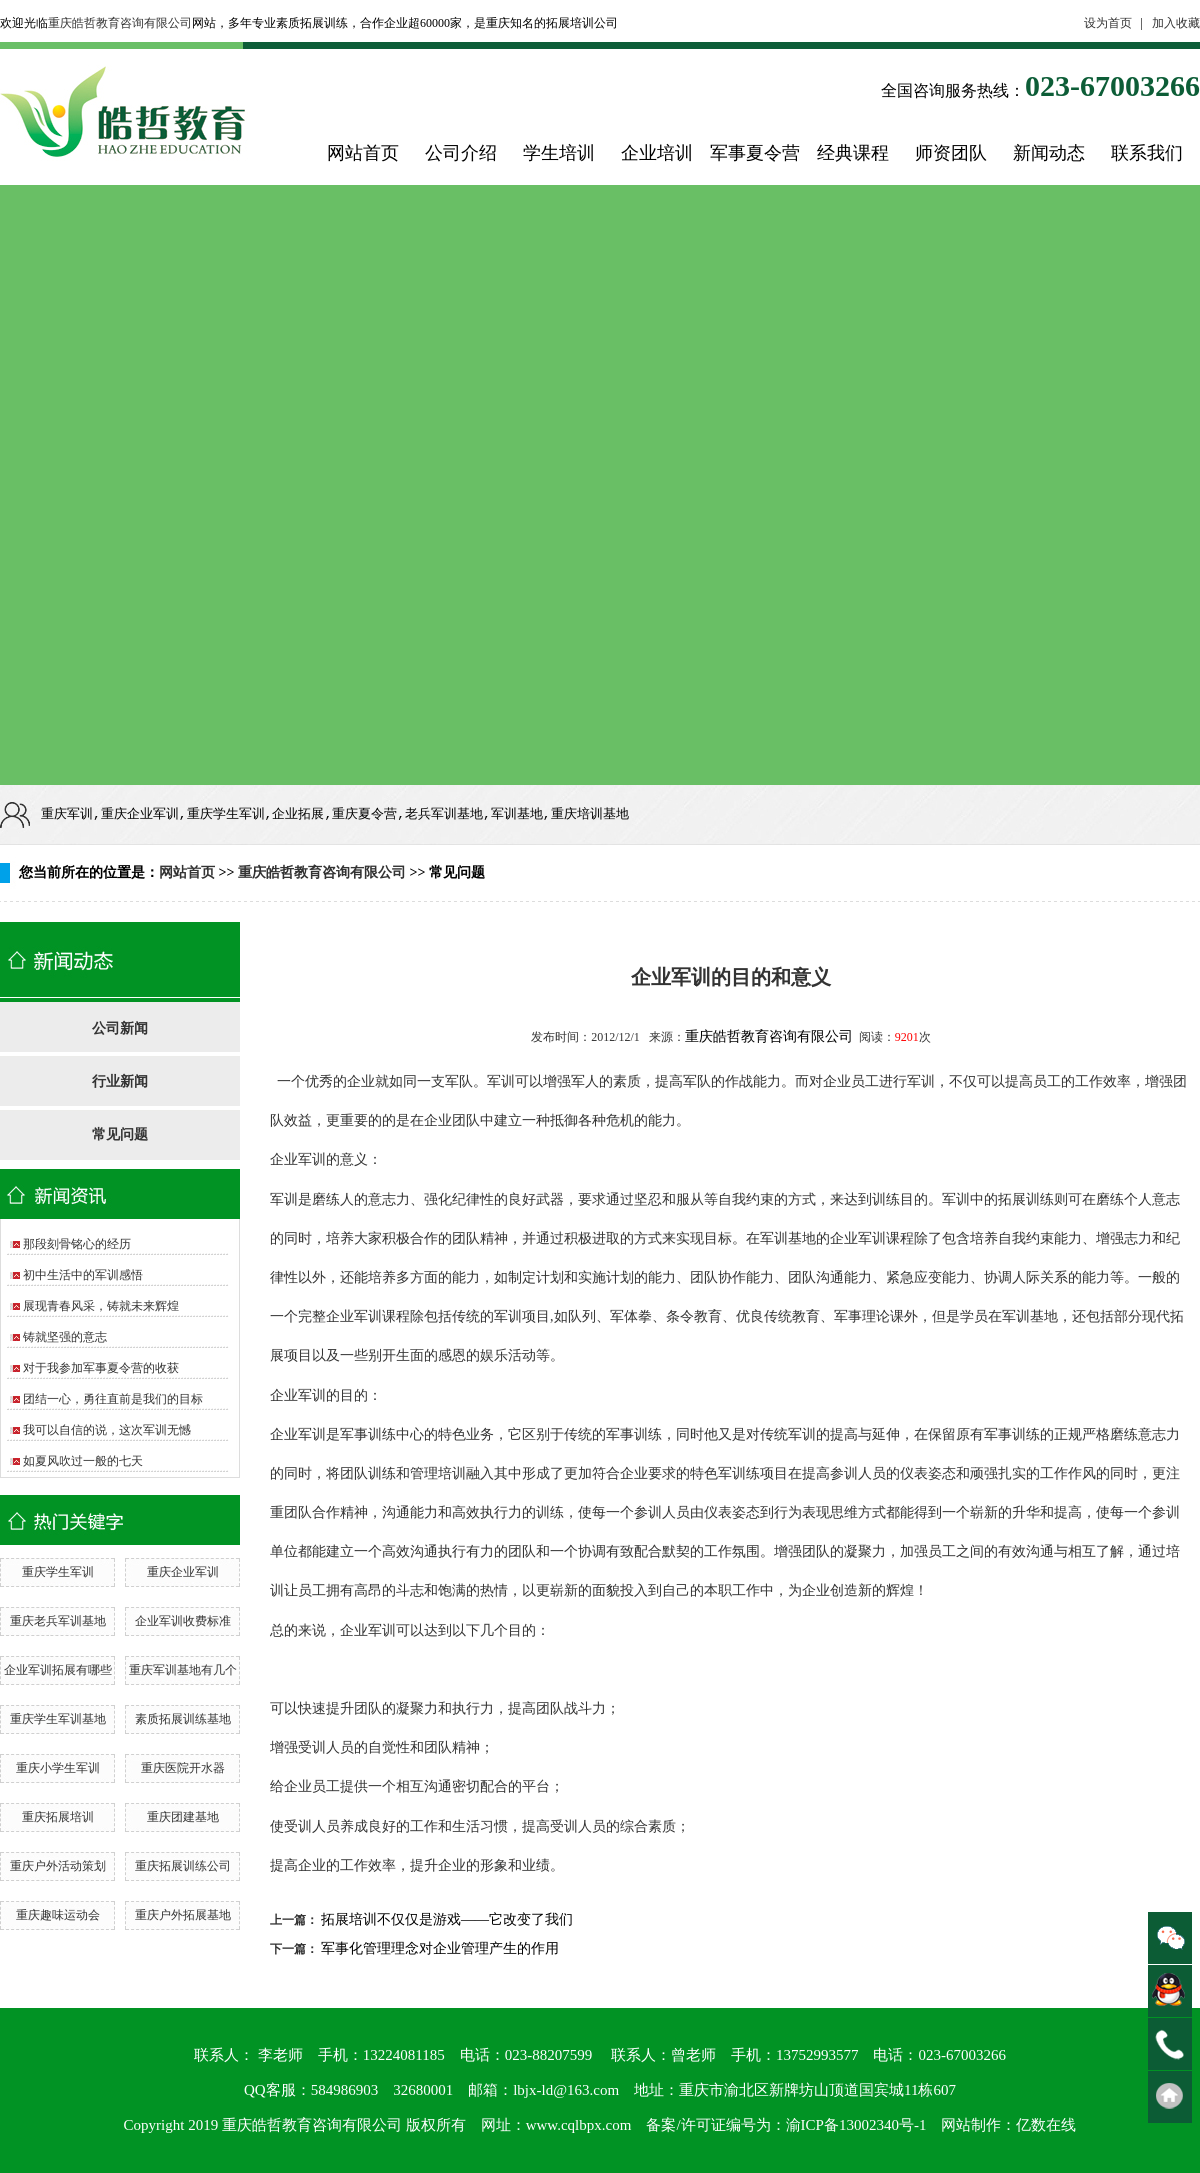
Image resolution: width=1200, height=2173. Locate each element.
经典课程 (853, 153)
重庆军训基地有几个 (183, 1670)
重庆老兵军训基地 (58, 1621)
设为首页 (1108, 23)
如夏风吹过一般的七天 (83, 1461)
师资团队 (951, 153)
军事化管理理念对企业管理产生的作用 (440, 1948)
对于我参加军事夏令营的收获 (101, 1368)
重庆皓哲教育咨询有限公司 (120, 23)
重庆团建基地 (183, 1817)
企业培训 (657, 153)
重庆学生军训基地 (58, 1719)
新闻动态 (1049, 153)
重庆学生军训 (58, 1572)
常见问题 (120, 1134)
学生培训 (559, 153)
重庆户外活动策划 (58, 1866)
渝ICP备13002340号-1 (856, 2125)
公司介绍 (461, 153)
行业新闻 (120, 1081)
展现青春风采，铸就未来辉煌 (101, 1306)
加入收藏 (1176, 23)
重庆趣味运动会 (58, 1915)
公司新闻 (120, 1028)
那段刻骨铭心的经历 (77, 1244)
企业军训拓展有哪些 (58, 1670)
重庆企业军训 (183, 1572)
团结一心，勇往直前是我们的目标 (113, 1399)
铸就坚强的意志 (65, 1337)
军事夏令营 (755, 153)
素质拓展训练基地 (183, 1719)
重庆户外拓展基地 (183, 1915)
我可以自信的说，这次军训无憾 (107, 1430)
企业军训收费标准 (183, 1621)
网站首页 (363, 153)
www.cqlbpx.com (579, 2125)
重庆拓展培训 (58, 1817)
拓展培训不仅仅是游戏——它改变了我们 (447, 1919)
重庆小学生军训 (58, 1768)
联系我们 (1147, 153)
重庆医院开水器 (183, 1768)
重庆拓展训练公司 (183, 1866)
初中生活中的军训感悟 (83, 1275)
